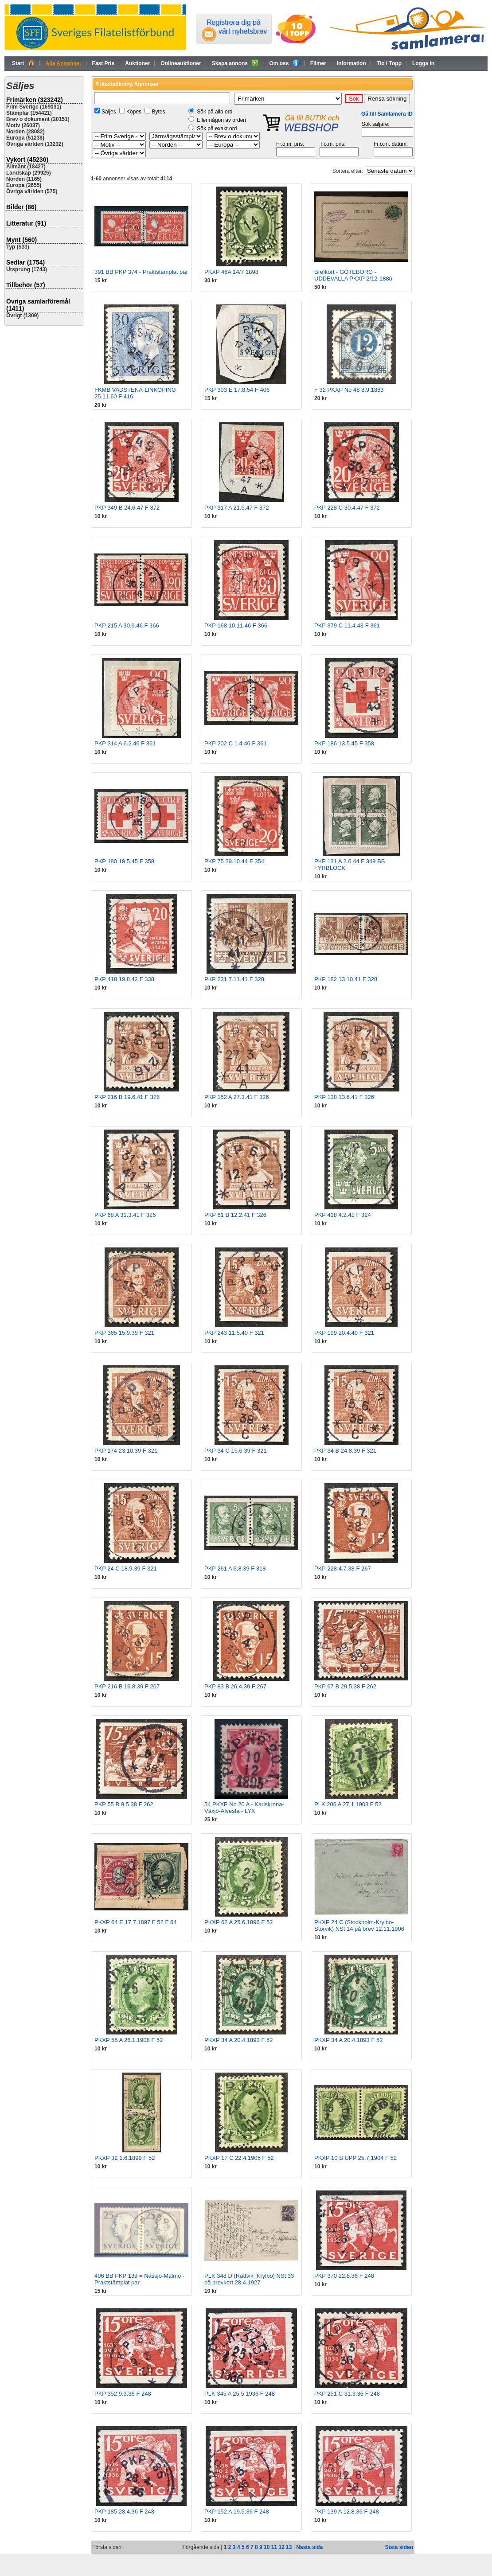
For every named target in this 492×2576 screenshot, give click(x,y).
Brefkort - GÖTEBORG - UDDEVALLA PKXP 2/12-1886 (353, 275)
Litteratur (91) (26, 223)
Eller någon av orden (221, 120)
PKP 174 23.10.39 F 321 (125, 1450)
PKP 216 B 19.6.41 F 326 (127, 1097)
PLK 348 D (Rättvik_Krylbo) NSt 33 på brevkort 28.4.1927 (249, 2279)
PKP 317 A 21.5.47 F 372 (236, 507)
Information (351, 63)
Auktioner (137, 63)
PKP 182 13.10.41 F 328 (345, 979)
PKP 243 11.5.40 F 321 (234, 1332)
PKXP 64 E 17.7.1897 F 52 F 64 (135, 1922)
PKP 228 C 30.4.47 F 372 (347, 507)
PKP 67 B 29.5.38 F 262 (345, 1686)
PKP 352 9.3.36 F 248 (122, 2393)
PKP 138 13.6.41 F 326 (344, 1097)
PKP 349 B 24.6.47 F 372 (127, 507)
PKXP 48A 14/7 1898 (231, 272)
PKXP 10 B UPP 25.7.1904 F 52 (355, 2158)
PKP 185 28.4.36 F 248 (124, 2511)
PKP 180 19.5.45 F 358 (124, 861)
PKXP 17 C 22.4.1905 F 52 (239, 2158)
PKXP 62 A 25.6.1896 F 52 (238, 1922)
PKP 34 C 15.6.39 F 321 (235, 1450)
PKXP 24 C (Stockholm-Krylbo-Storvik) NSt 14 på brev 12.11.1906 (359, 1925)
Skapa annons (235, 62)
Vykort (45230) (27, 159)
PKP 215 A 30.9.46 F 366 (126, 625)
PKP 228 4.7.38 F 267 (342, 1568)
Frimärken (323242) (34, 99)
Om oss (284, 62)
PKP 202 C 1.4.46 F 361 (235, 743)
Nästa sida (309, 2547)
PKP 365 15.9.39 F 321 (124, 1332)
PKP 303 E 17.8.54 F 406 (236, 389)
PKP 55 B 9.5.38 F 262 (123, 1804)
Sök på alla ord (214, 112)
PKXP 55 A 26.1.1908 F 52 (128, 2040)
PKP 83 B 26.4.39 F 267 (235, 1686)
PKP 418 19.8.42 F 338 (124, 979)
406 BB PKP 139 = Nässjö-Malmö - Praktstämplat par (139, 2279)
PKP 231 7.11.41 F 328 (234, 979)
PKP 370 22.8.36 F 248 (344, 2275)
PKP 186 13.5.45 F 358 (344, 743)
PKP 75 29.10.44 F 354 (234, 861)
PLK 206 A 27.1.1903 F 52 (348, 1804)
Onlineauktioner (180, 63)
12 (281, 2547)
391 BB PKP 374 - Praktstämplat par (141, 272)
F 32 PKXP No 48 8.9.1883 (349, 389)
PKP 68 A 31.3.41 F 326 (125, 1215)
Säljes (109, 112)
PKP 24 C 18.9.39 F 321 (125, 1568)
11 (274, 2547)
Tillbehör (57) (25, 284)
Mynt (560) (21, 239)
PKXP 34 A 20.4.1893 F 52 (238, 2040)
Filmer (318, 63)
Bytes (158, 112)
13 (289, 2547)
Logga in (423, 63)
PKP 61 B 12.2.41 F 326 (235, 1215)
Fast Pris (103, 63)
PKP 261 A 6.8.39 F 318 (235, 1568)
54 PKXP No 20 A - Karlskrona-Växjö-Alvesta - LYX (244, 1807)
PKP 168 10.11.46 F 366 (235, 625)
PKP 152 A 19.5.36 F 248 (236, 2511)
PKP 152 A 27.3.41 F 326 (236, 1097)
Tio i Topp (389, 63)
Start (23, 62)
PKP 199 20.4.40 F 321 (344, 1332)
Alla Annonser (64, 63)
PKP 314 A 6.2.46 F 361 (125, 743)
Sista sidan (399, 2547)
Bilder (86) (21, 206)
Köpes (133, 112)
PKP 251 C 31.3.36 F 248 (347, 2393)
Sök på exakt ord (217, 128)
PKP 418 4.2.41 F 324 (342, 1215)
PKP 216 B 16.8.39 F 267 (127, 1686)
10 (266, 2547)
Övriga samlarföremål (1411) (38, 305)
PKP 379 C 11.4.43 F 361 (347, 625)
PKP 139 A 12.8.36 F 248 (346, 2511)
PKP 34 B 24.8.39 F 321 (345, 1450)
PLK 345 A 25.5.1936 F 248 (239, 2393)
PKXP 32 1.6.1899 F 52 (124, 2158)
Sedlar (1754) (25, 262)
